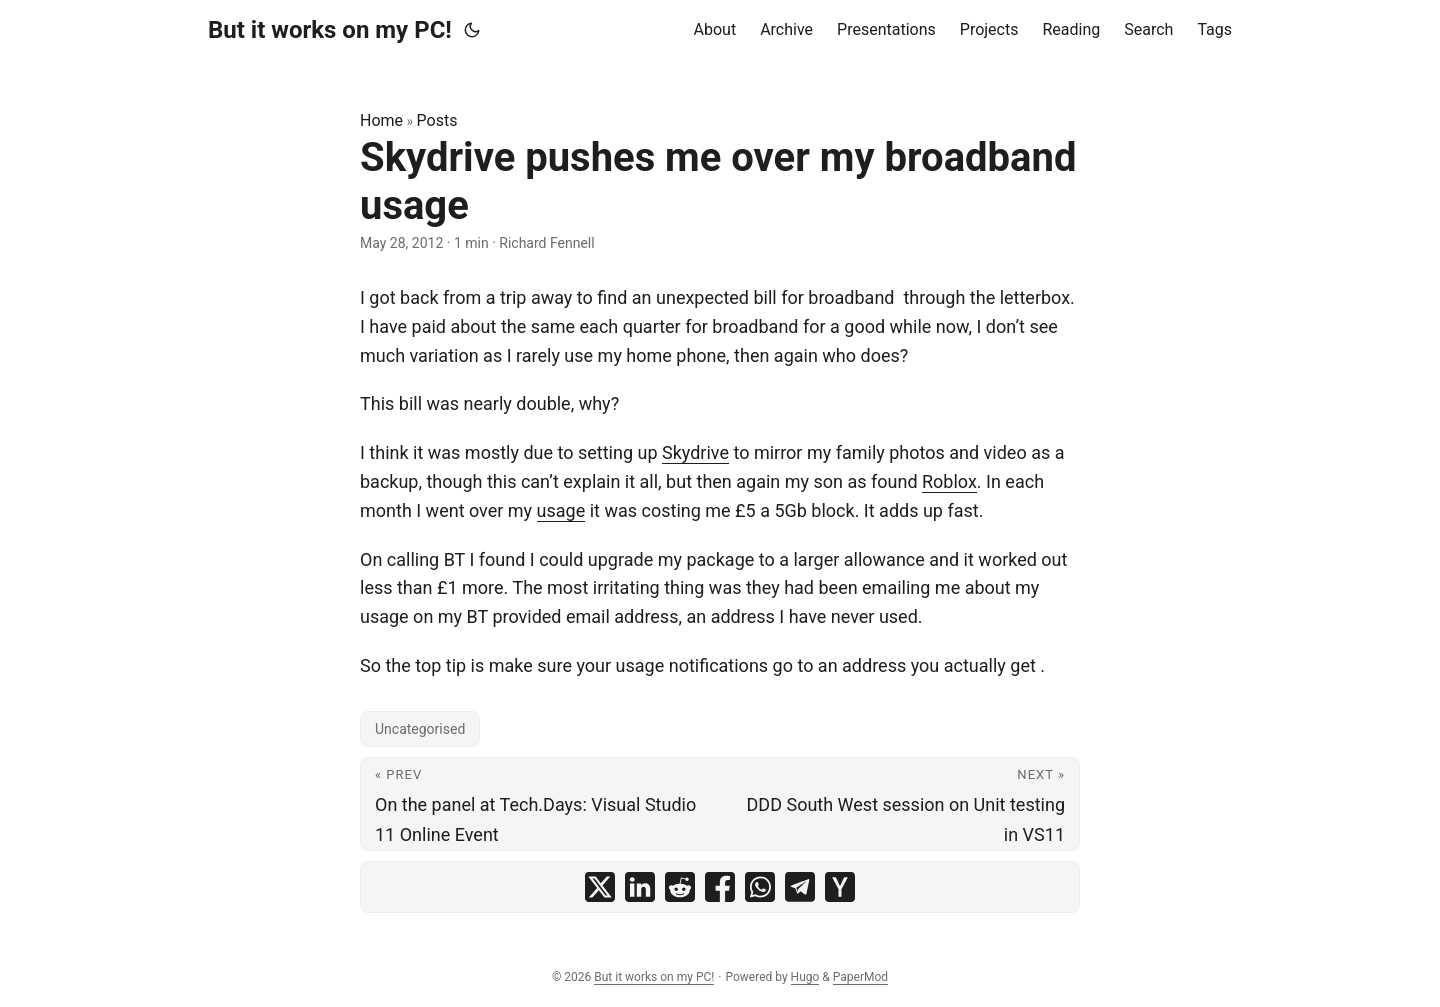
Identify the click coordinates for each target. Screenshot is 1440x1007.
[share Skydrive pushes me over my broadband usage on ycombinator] (840, 887)
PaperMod (860, 977)
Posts (437, 120)
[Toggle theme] (472, 30)
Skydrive (695, 452)
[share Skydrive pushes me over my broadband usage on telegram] (800, 887)
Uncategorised (420, 729)
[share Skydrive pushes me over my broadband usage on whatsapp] (760, 887)
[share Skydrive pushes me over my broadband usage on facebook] (720, 887)
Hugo (805, 977)
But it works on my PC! (330, 30)
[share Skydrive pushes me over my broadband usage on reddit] (680, 887)
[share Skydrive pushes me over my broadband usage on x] (600, 887)
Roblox (949, 481)
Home (381, 120)
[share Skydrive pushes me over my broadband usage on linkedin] (640, 887)
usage (561, 510)
